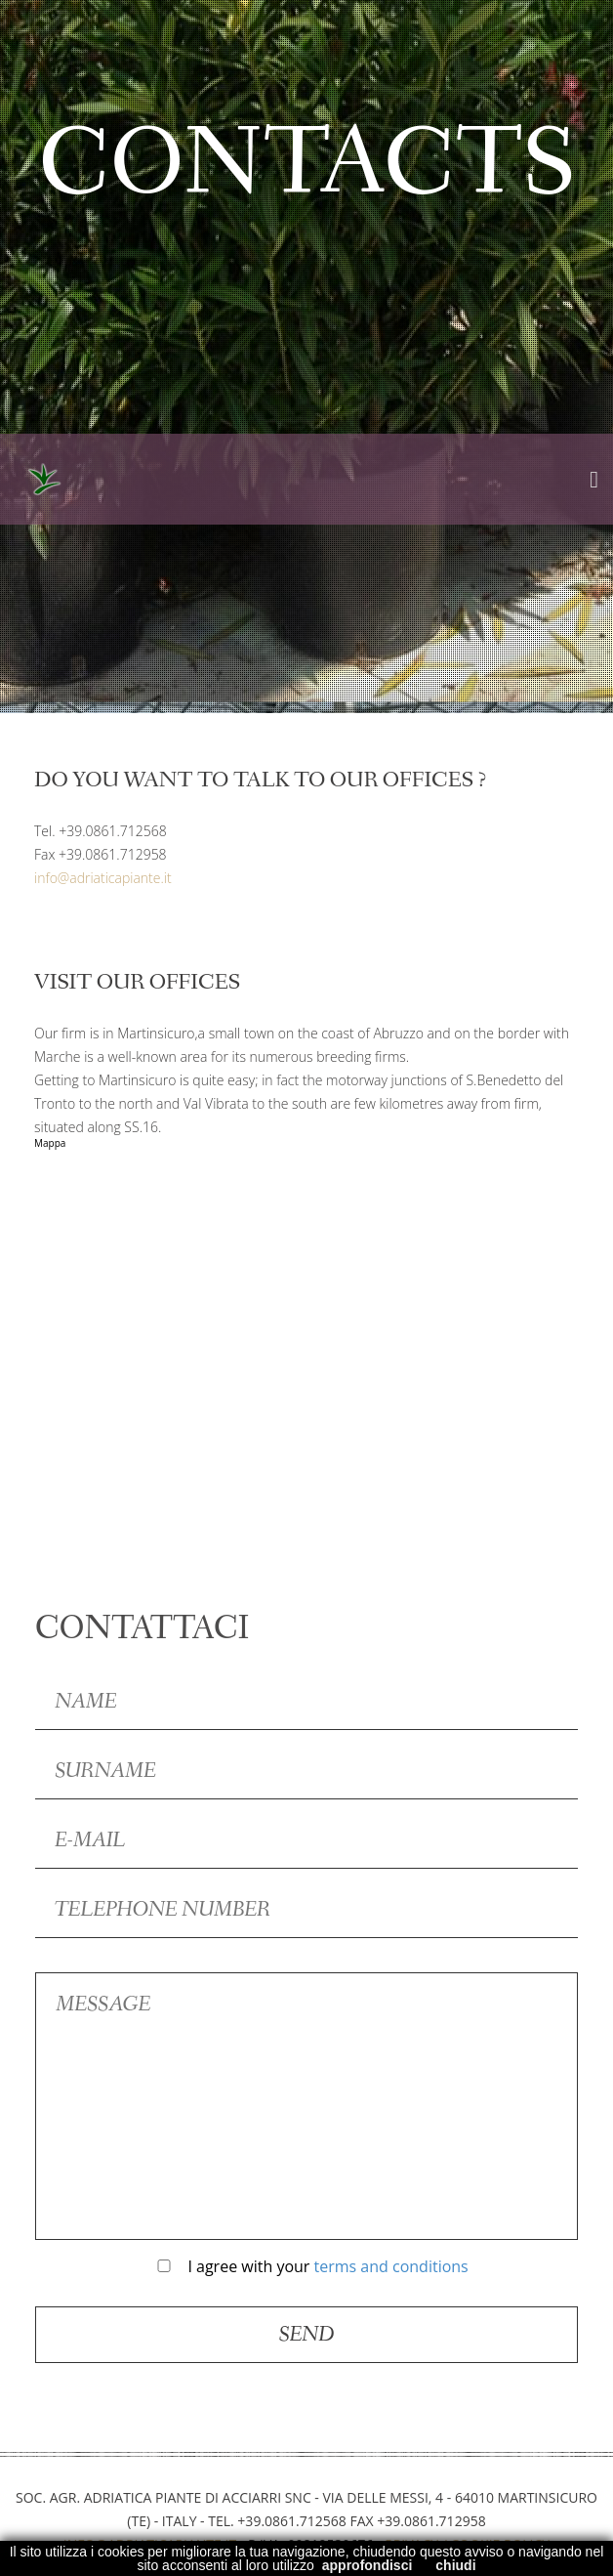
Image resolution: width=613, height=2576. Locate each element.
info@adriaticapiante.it (103, 877)
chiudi (455, 2565)
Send (307, 2335)
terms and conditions (391, 2266)
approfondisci (367, 2565)
